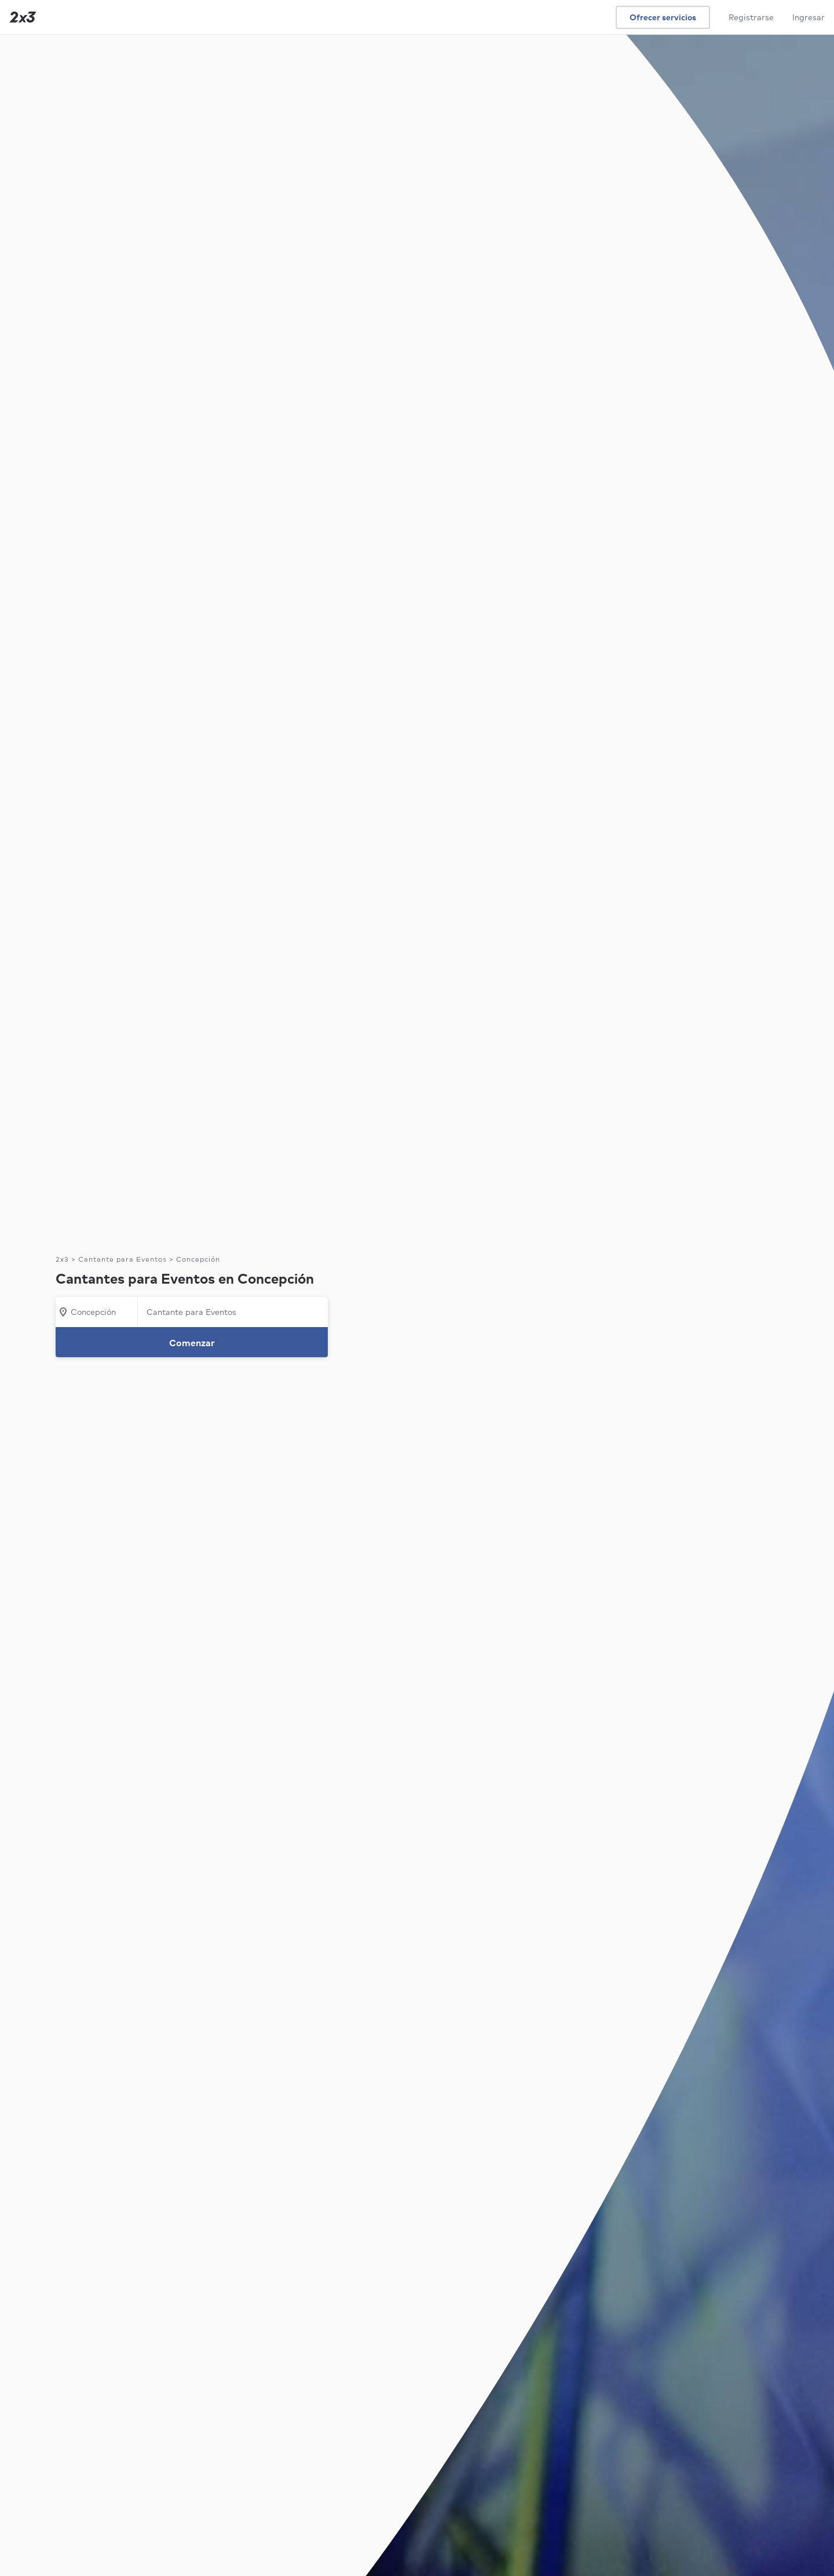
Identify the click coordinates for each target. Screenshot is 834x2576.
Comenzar (192, 1343)
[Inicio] (20, 17)
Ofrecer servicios (663, 17)
